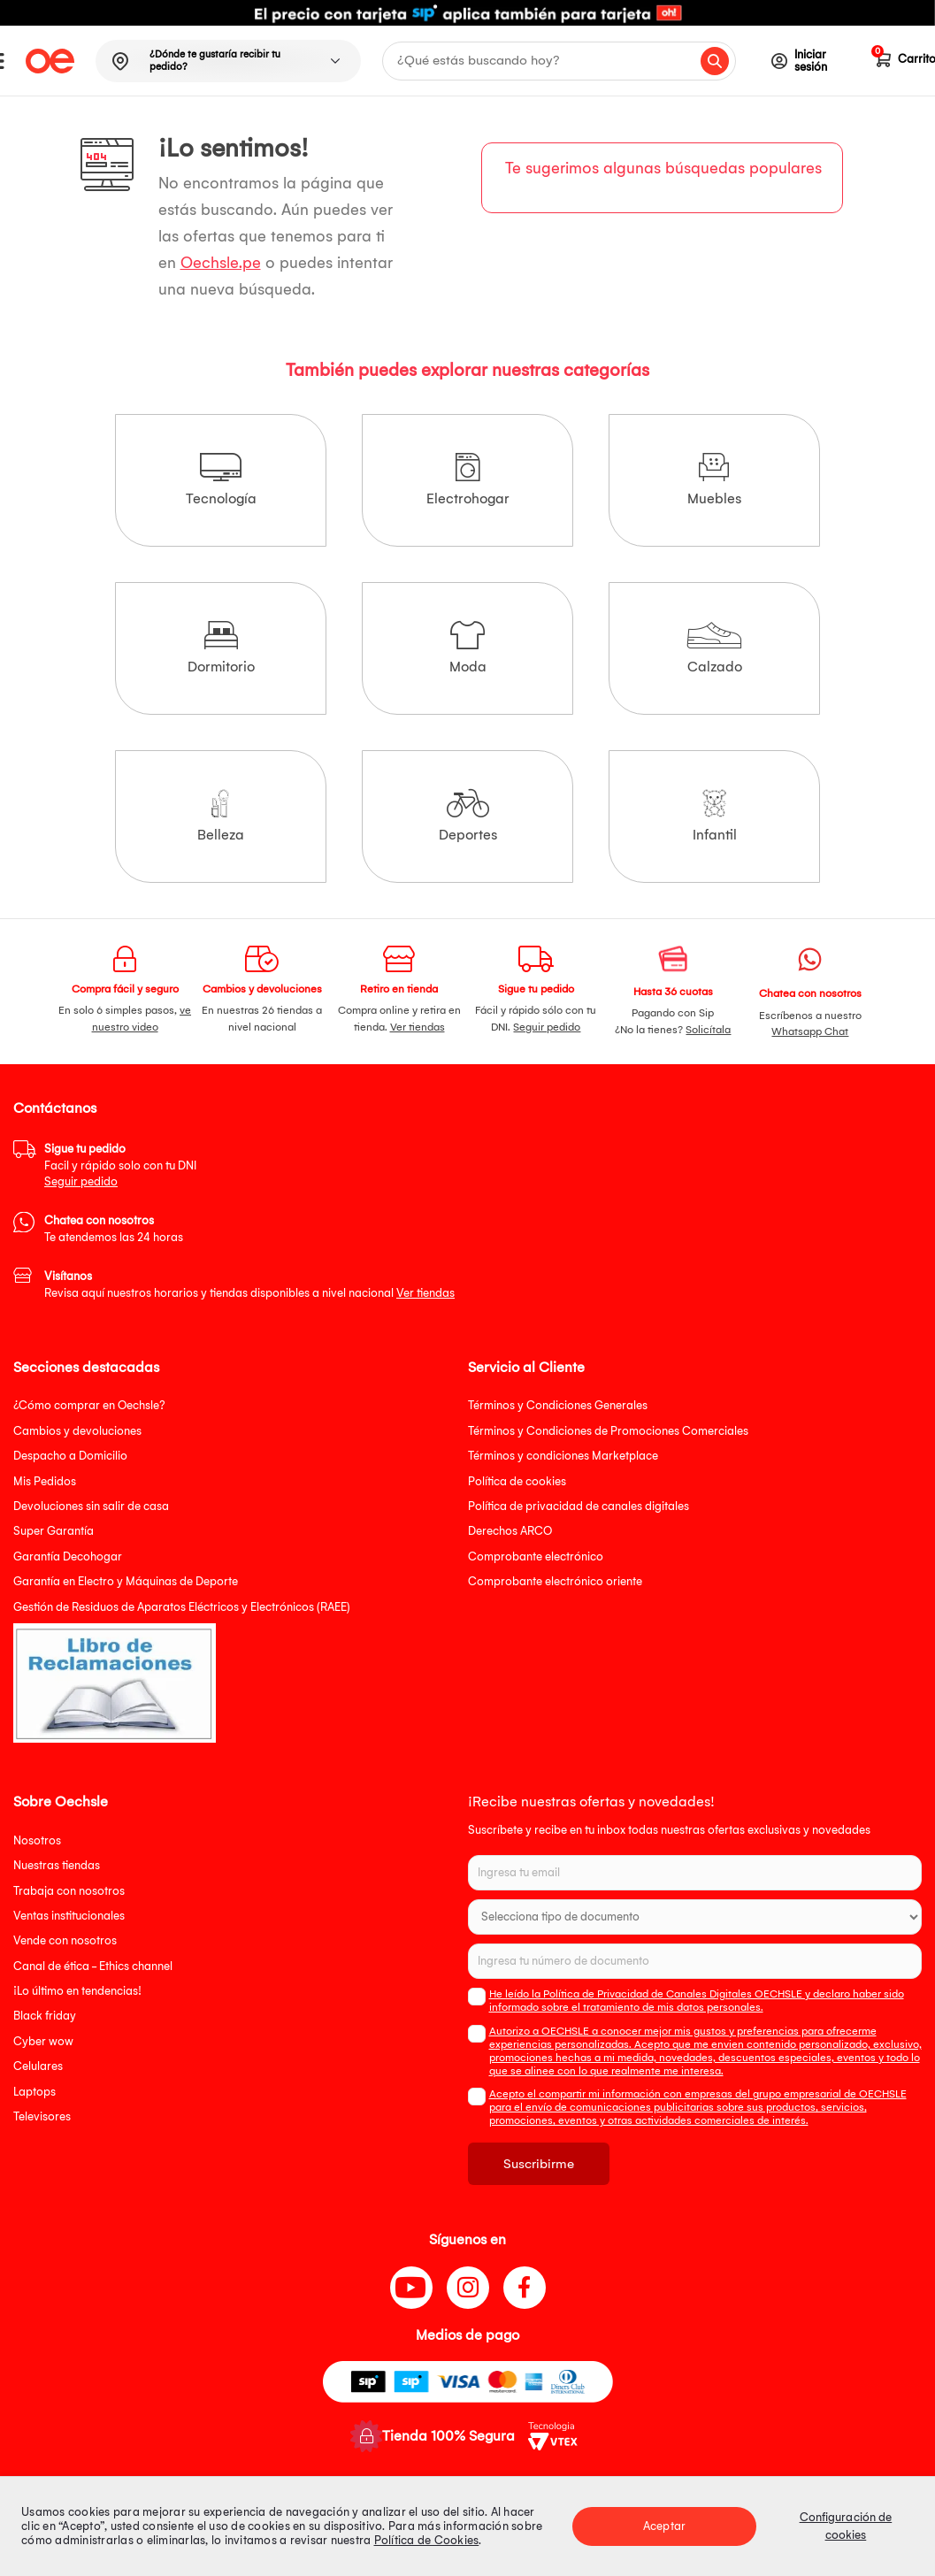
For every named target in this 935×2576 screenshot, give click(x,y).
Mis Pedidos (44, 1481)
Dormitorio (221, 648)
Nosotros (37, 1840)
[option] (467, 13)
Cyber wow (43, 2041)
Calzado (714, 648)
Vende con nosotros (65, 1940)
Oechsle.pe (220, 263)
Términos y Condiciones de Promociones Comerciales (608, 1431)
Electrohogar (468, 480)
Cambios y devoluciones (77, 1431)
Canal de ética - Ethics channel (92, 1966)
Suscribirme (538, 2164)
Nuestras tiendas (56, 1865)
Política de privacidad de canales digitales (578, 1506)
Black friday (44, 2015)
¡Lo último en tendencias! (77, 1990)
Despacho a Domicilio (70, 1455)
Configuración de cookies (846, 2526)
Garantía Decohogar (67, 1556)
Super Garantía (53, 1530)
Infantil (715, 816)
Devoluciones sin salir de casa (91, 1506)
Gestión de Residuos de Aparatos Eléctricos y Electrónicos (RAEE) (181, 1607)
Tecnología (221, 480)
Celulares (38, 2066)
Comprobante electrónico (535, 1556)
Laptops (34, 2091)
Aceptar (664, 2526)
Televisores (42, 2116)
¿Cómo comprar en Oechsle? (89, 1405)
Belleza (220, 816)
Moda (468, 648)
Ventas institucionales (69, 1915)
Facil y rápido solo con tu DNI (120, 1165)
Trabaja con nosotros (69, 1891)
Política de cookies (517, 1481)
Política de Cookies (426, 2540)
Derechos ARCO (510, 1530)
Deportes (468, 816)
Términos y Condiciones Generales (558, 1405)
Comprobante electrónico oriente (555, 1581)
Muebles (714, 480)
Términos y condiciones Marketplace (563, 1455)
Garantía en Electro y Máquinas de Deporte (125, 1581)
